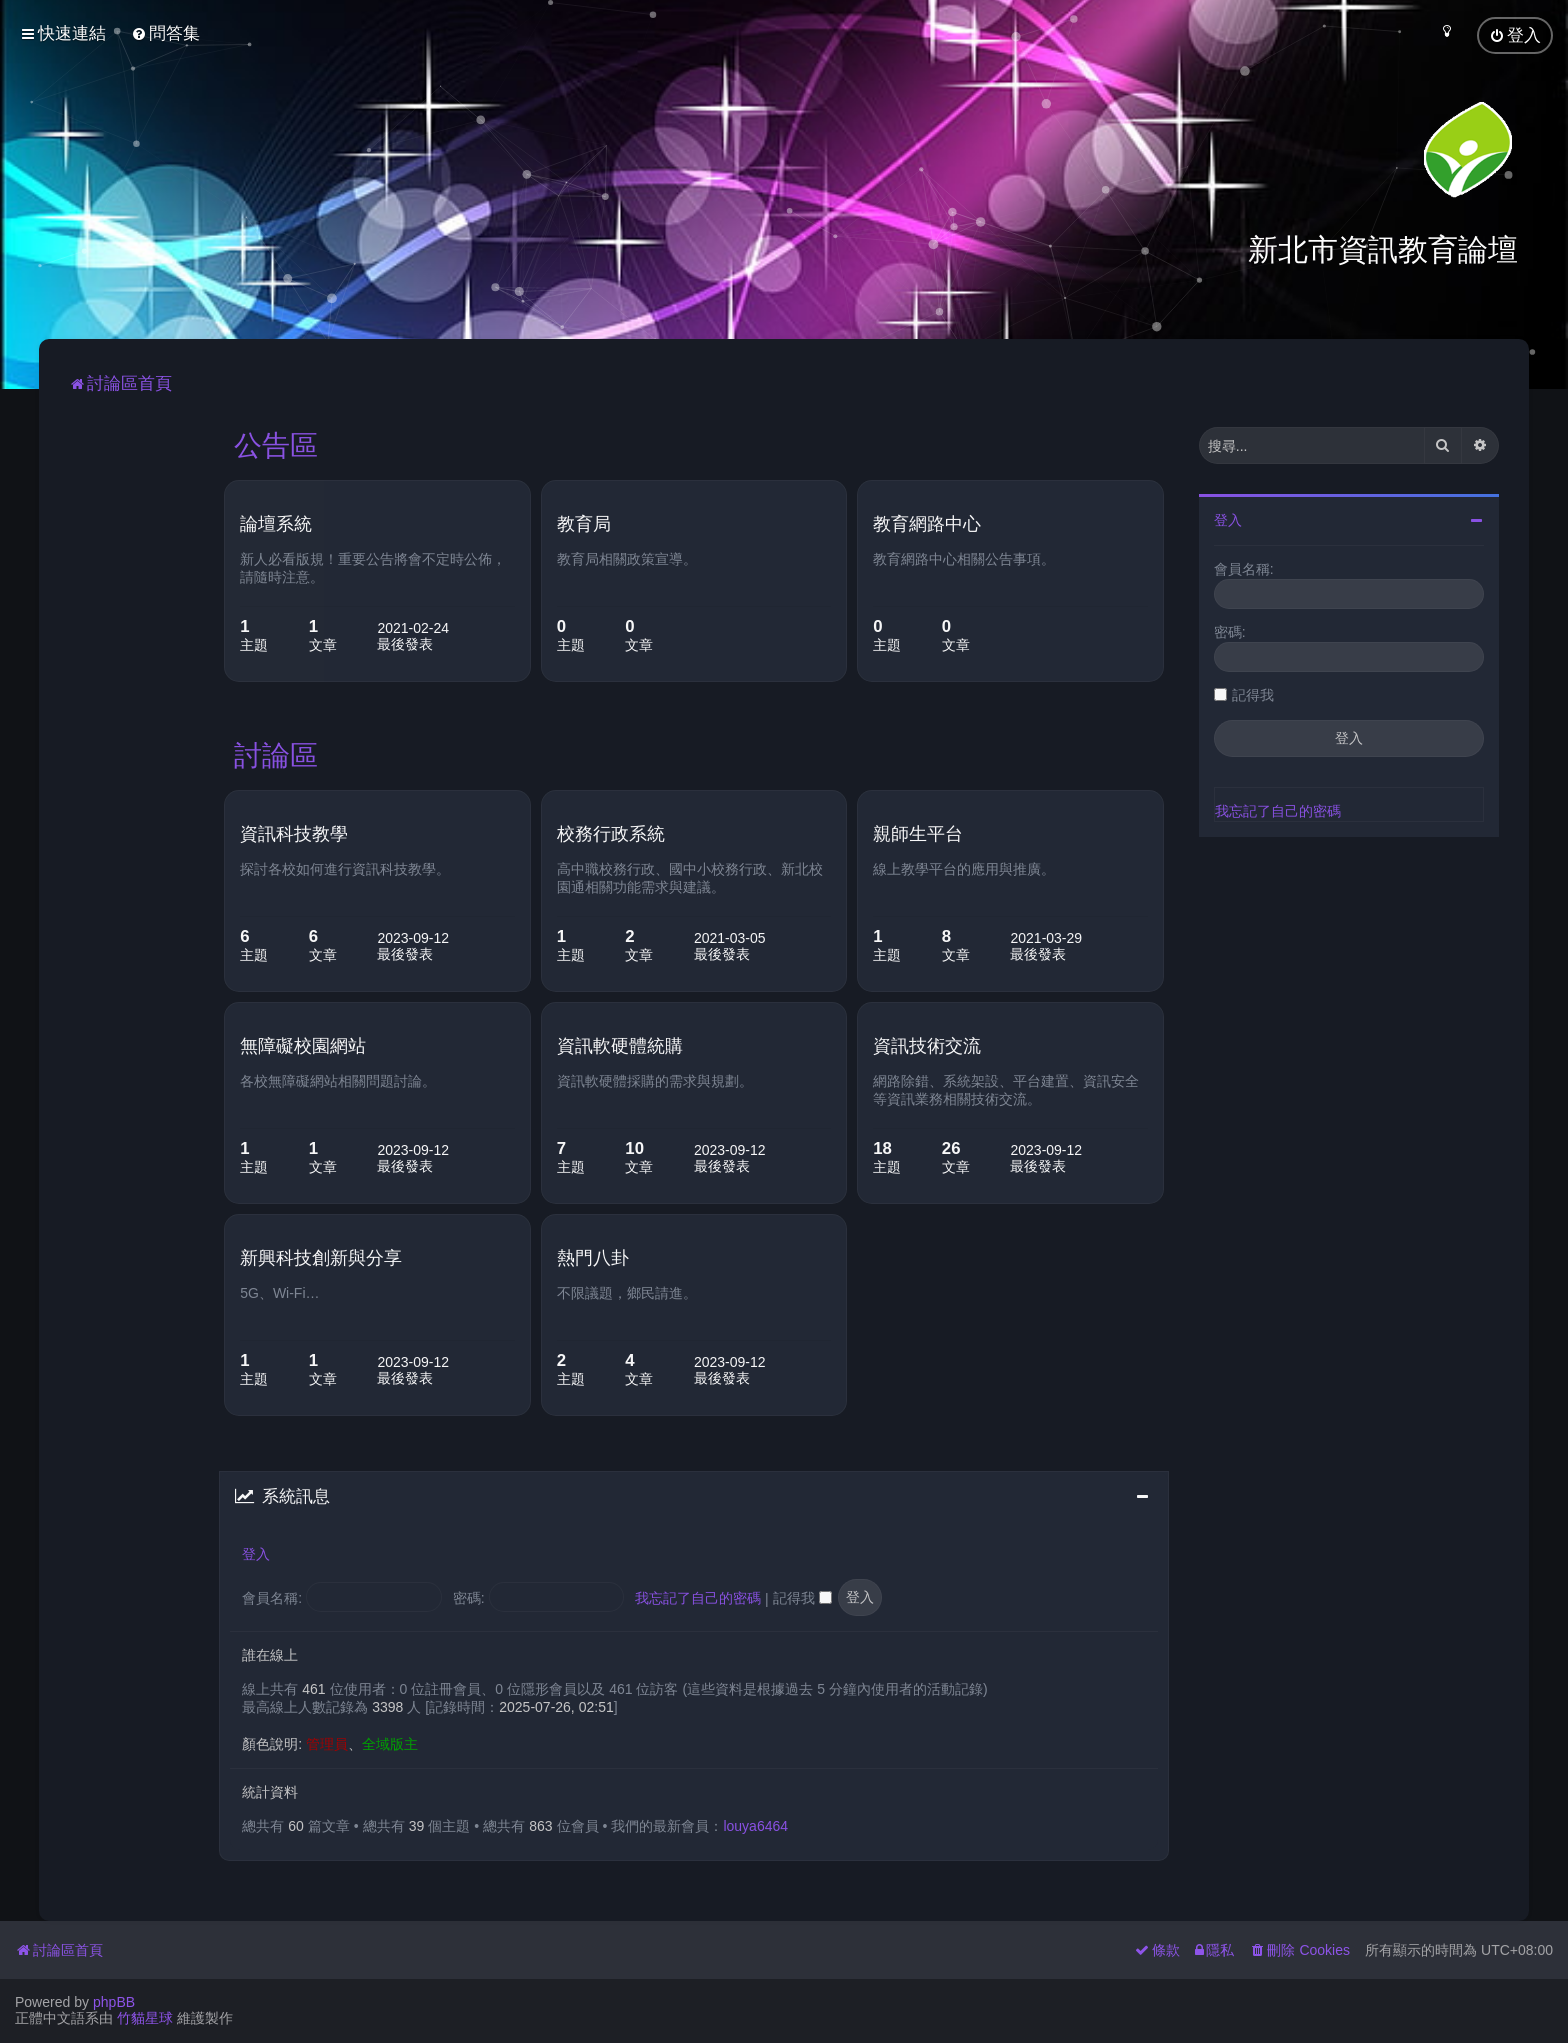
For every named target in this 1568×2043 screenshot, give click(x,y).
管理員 (327, 1741)
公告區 (276, 443)
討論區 (276, 753)
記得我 (802, 1596)
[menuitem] (165, 33)
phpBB (114, 2002)
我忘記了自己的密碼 (698, 1596)
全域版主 (390, 1741)
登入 (256, 1552)
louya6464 (755, 1824)
